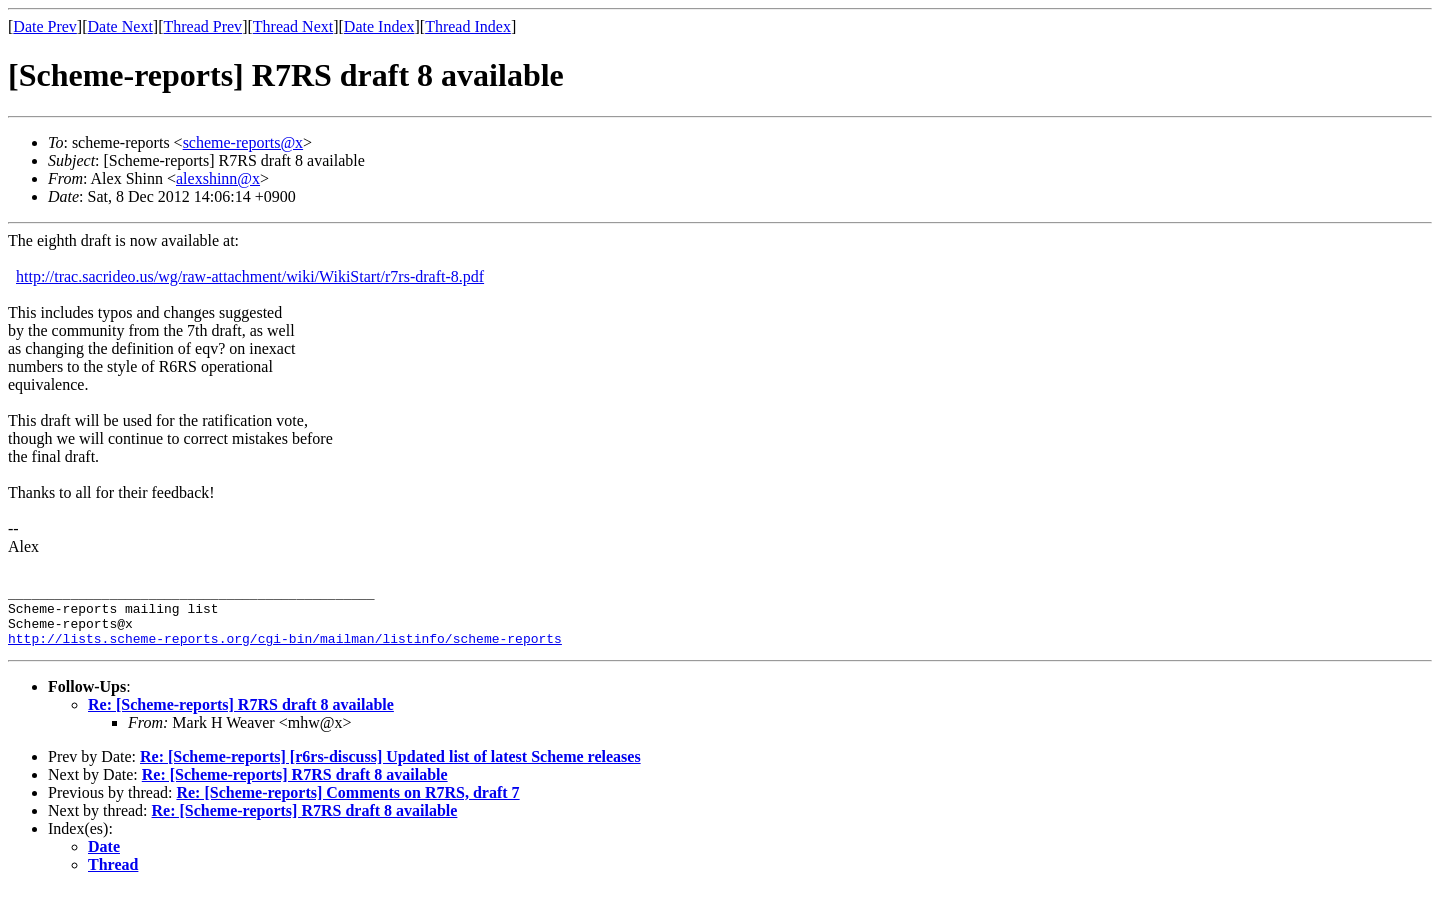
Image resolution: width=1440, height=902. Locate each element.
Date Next (120, 26)
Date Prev (45, 26)
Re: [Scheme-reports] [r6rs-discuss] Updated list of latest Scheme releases (390, 768)
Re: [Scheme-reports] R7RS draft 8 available (241, 716)
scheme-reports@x (243, 142)
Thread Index (468, 26)
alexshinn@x (218, 178)
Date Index (379, 26)
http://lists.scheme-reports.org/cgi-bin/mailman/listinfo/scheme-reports (285, 650)
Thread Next (293, 26)
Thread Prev (202, 26)
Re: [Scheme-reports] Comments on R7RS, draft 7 (347, 804)
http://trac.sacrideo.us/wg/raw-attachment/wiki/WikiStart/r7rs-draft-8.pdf (250, 276)
